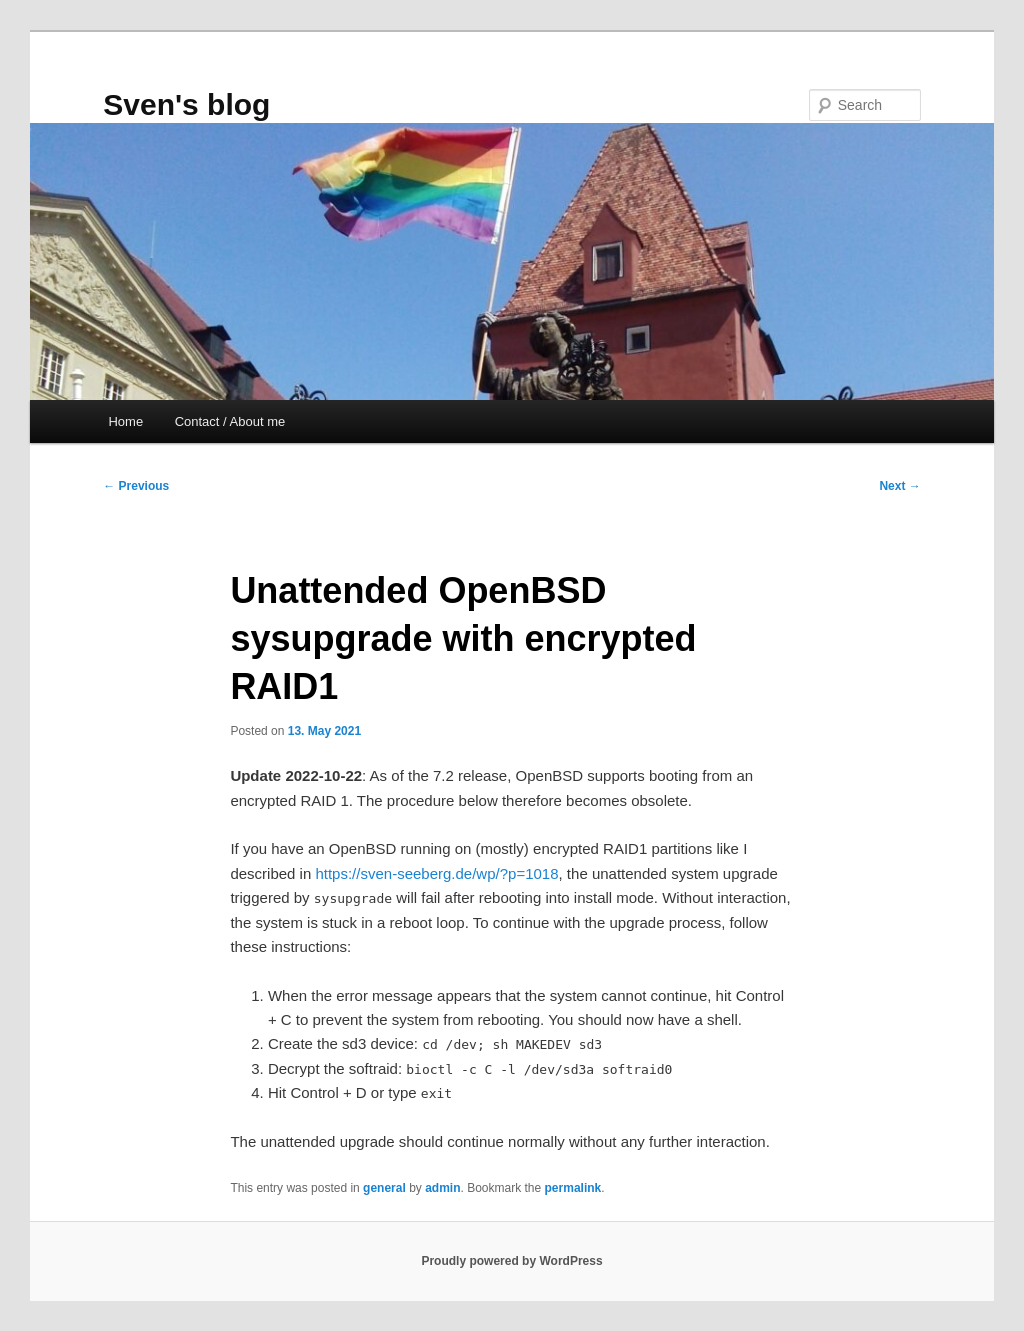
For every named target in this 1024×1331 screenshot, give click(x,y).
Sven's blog (186, 104)
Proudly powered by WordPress (511, 1261)
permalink (573, 1188)
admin (442, 1188)
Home (125, 421)
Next (899, 486)
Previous (136, 486)
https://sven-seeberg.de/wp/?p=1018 (436, 873)
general (384, 1188)
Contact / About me (230, 421)
